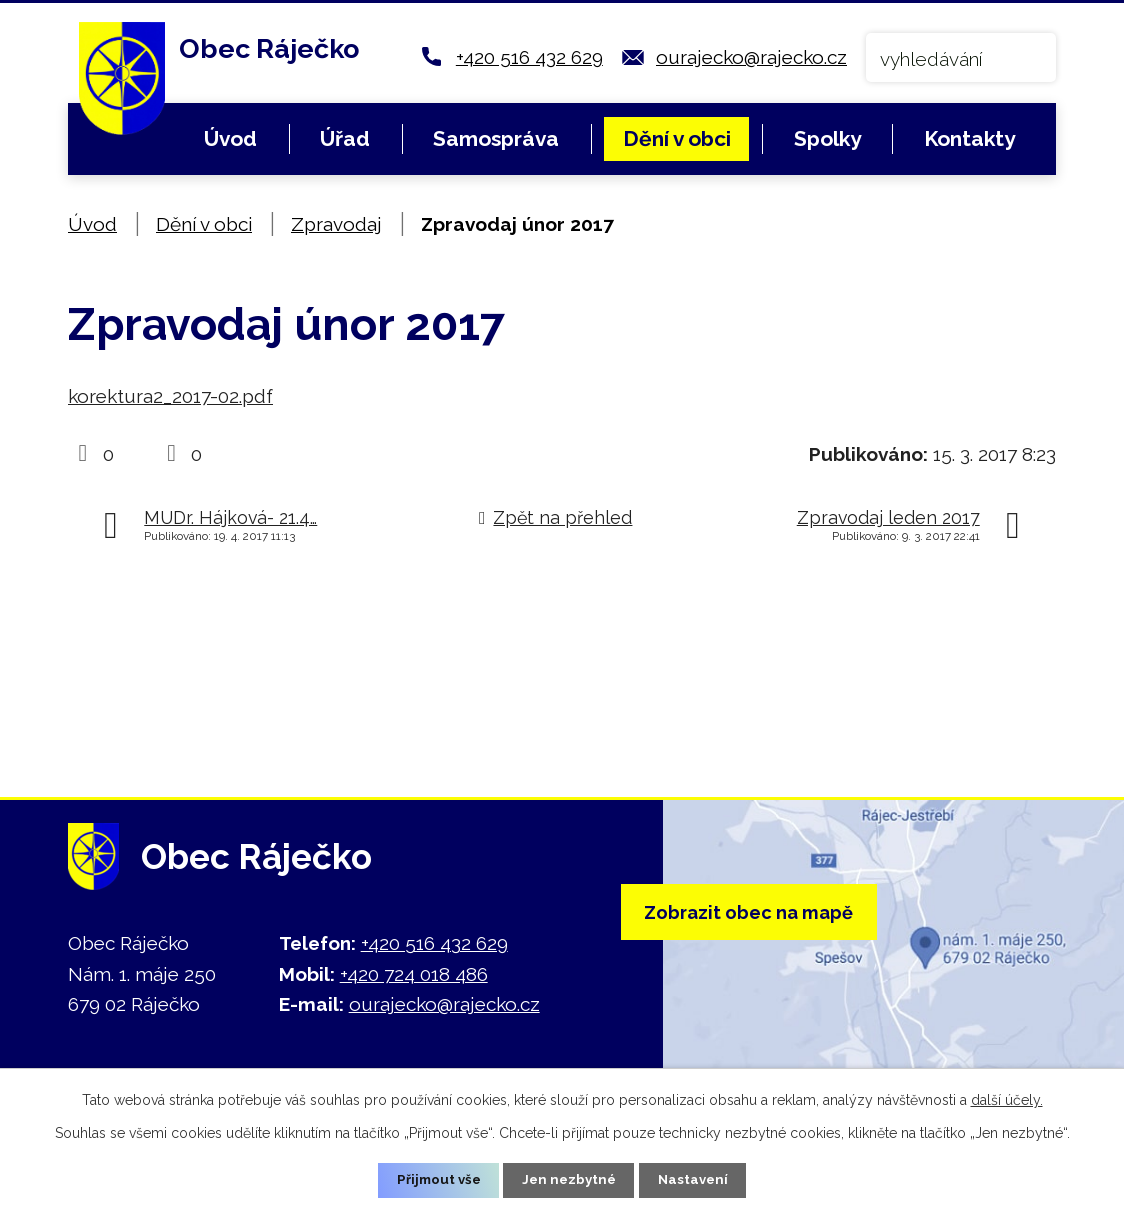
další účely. (1007, 1098)
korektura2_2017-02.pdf (170, 396)
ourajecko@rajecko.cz (751, 57)
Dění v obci (677, 138)
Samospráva (496, 138)
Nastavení (697, 1179)
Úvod (230, 138)
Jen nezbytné (570, 1179)
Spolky (827, 138)
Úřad (345, 138)
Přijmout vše (435, 1179)
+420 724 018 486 (414, 974)
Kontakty (969, 138)
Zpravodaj (336, 224)
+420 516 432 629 (529, 57)
